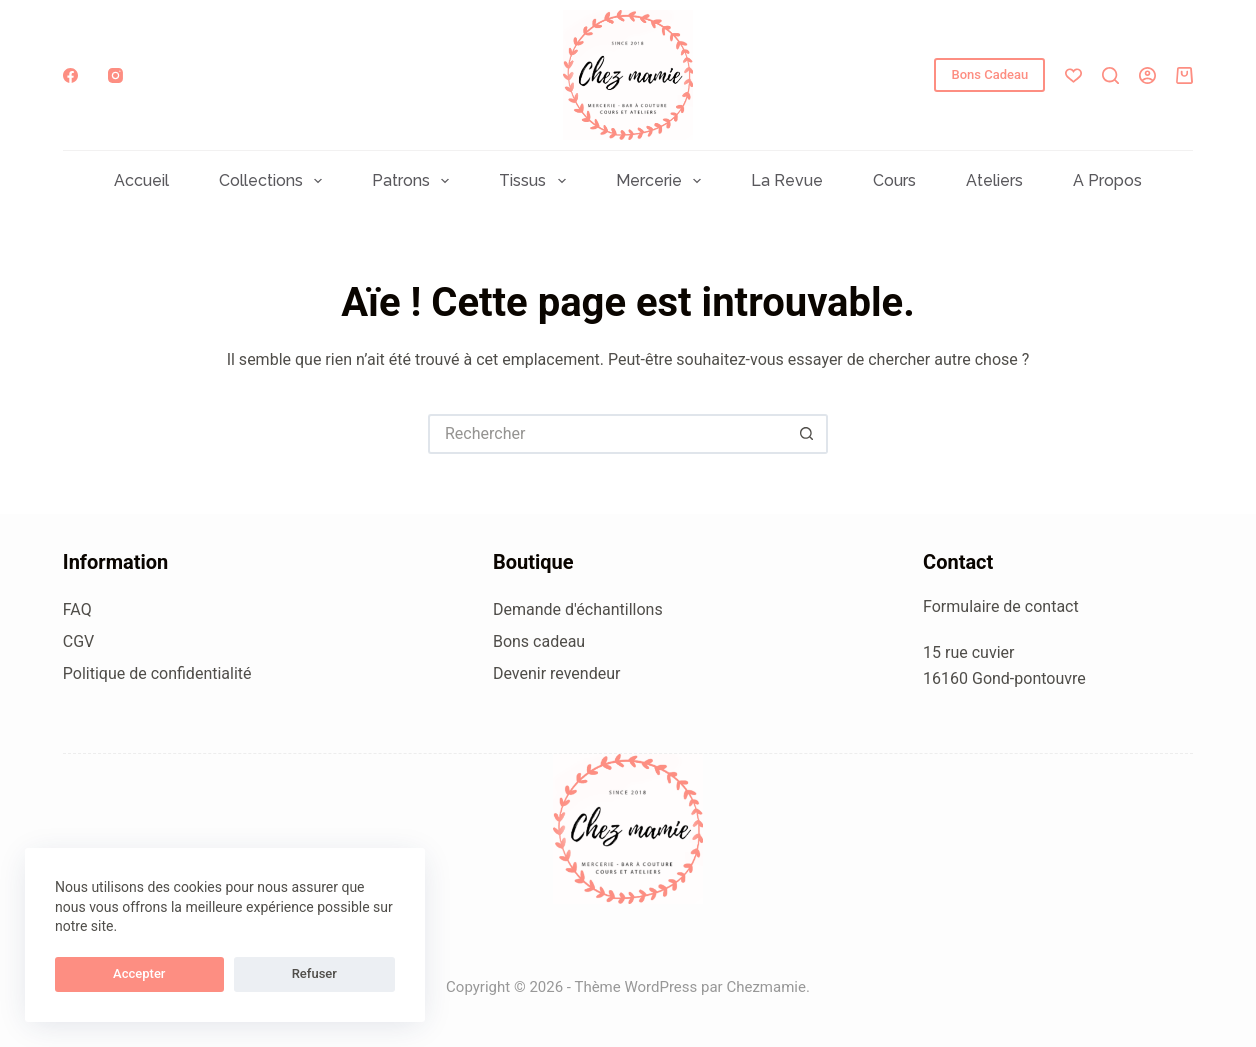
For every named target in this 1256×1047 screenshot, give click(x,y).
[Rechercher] (1110, 75)
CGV (79, 641)
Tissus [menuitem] (536, 181)
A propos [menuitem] (1107, 181)
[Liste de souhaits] (1073, 75)
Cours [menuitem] (894, 181)
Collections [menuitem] (274, 181)
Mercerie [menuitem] (662, 181)
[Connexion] (1147, 75)
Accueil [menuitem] (141, 181)
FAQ (77, 609)
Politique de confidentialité (157, 673)
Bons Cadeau (989, 74)
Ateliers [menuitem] (994, 181)
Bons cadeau (539, 641)
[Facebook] (70, 75)
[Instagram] (115, 75)
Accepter (101, 973)
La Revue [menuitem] (787, 181)
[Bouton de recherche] (808, 434)
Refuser (199, 973)
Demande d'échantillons (578, 609)
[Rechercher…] (608, 434)
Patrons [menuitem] (414, 181)
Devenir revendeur (557, 673)
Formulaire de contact (1001, 606)
